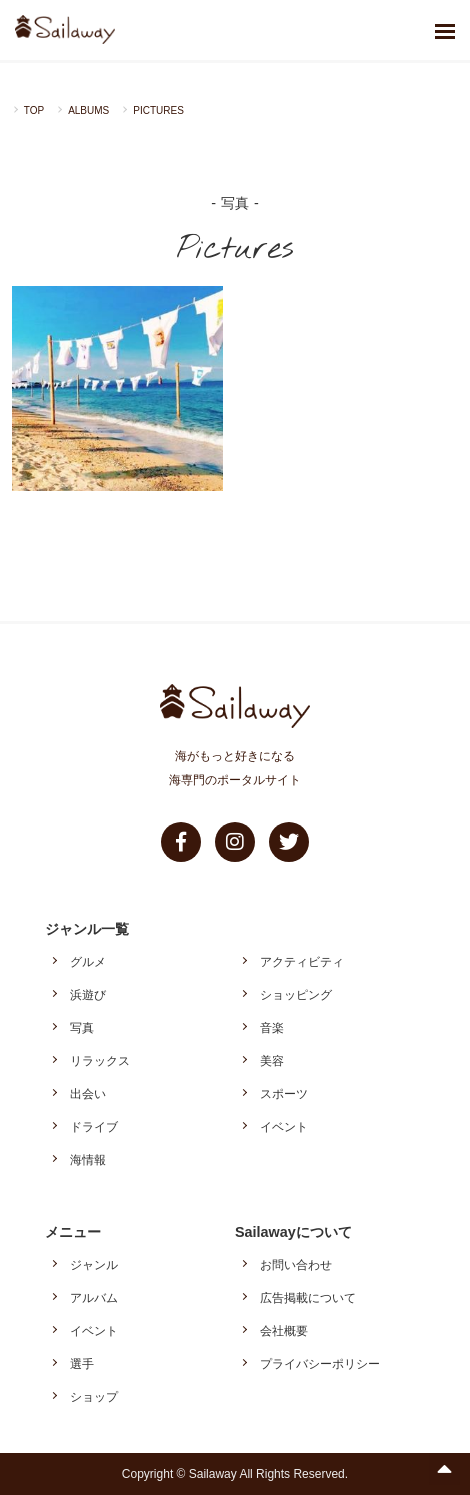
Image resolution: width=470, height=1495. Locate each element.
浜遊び (88, 995)
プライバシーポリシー (320, 1364)
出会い (88, 1094)
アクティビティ (302, 962)
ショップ (94, 1397)
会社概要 (284, 1331)
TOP (34, 110)
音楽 (272, 1028)
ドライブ (94, 1127)
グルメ (88, 962)
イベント (284, 1127)
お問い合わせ (296, 1265)
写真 (82, 1028)
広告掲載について (308, 1298)
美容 (272, 1061)
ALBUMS (88, 110)
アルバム (94, 1298)
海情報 (88, 1160)
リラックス (100, 1061)
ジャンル (94, 1265)
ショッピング (296, 995)
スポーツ (284, 1094)
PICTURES (158, 110)
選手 (82, 1364)
